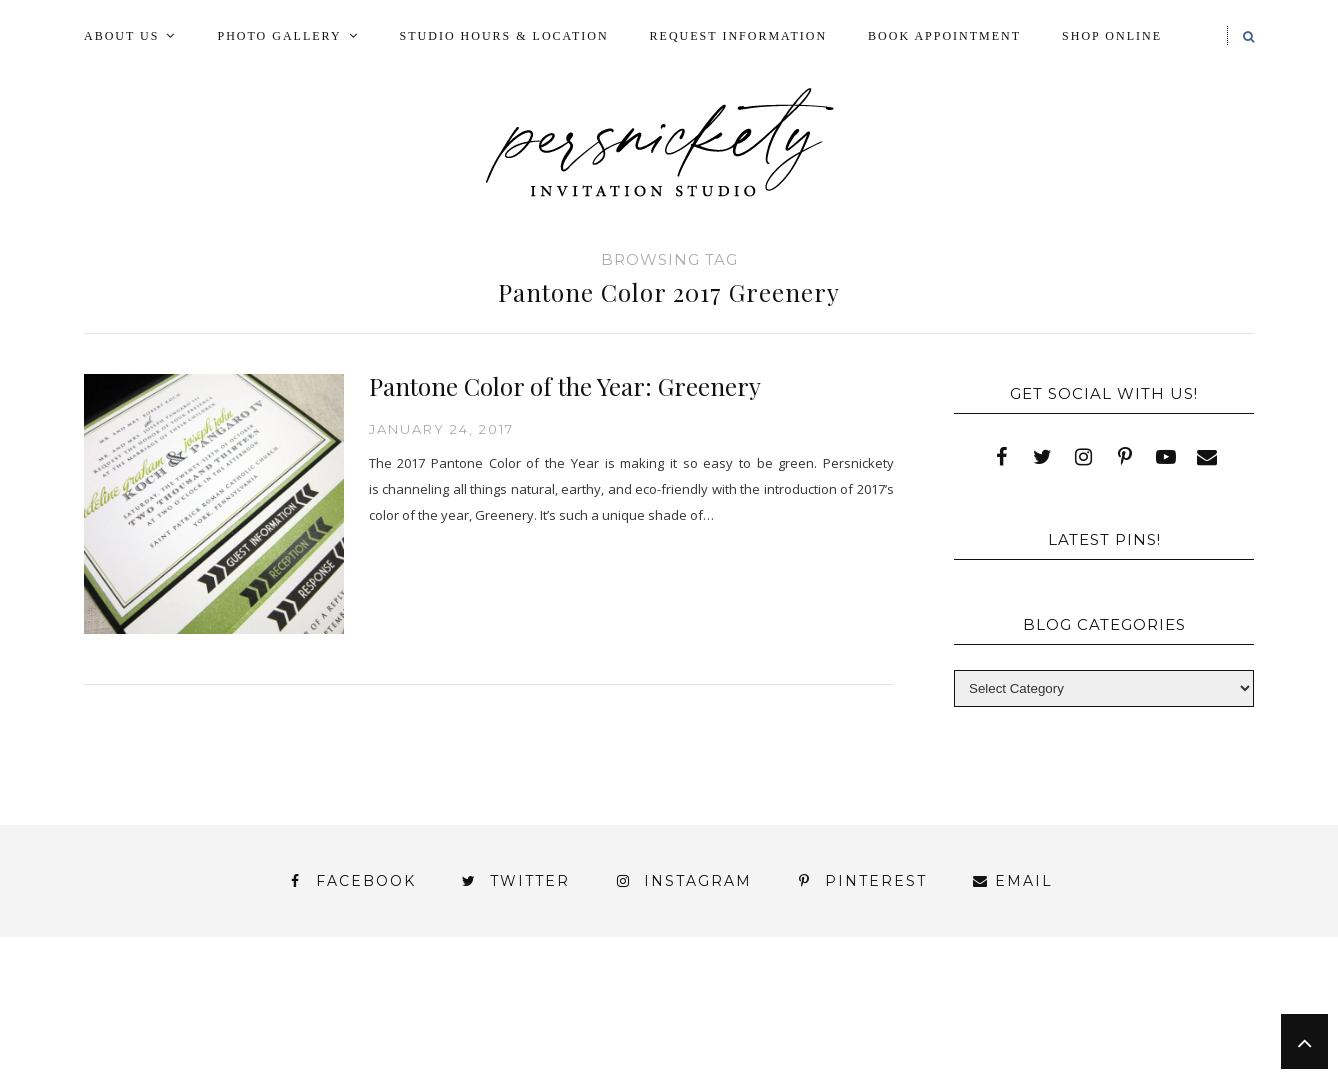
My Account (901, 1010)
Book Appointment (944, 36)
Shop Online (1112, 36)
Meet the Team (337, 1080)
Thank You (1051, 1028)
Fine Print (762, 1010)
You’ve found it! (1141, 1046)
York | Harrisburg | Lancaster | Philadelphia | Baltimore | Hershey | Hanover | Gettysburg (618, 1046)
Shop (660, 1028)
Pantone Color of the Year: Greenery (565, 386)
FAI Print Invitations (582, 1010)
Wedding (1178, 1028)
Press (1192, 1010)
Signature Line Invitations (843, 1028)
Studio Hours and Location (1132, 1062)
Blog (222, 1010)
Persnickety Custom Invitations (588, 1080)
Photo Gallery (279, 36)
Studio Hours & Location (504, 36)
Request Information (738, 36)
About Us (121, 36)
